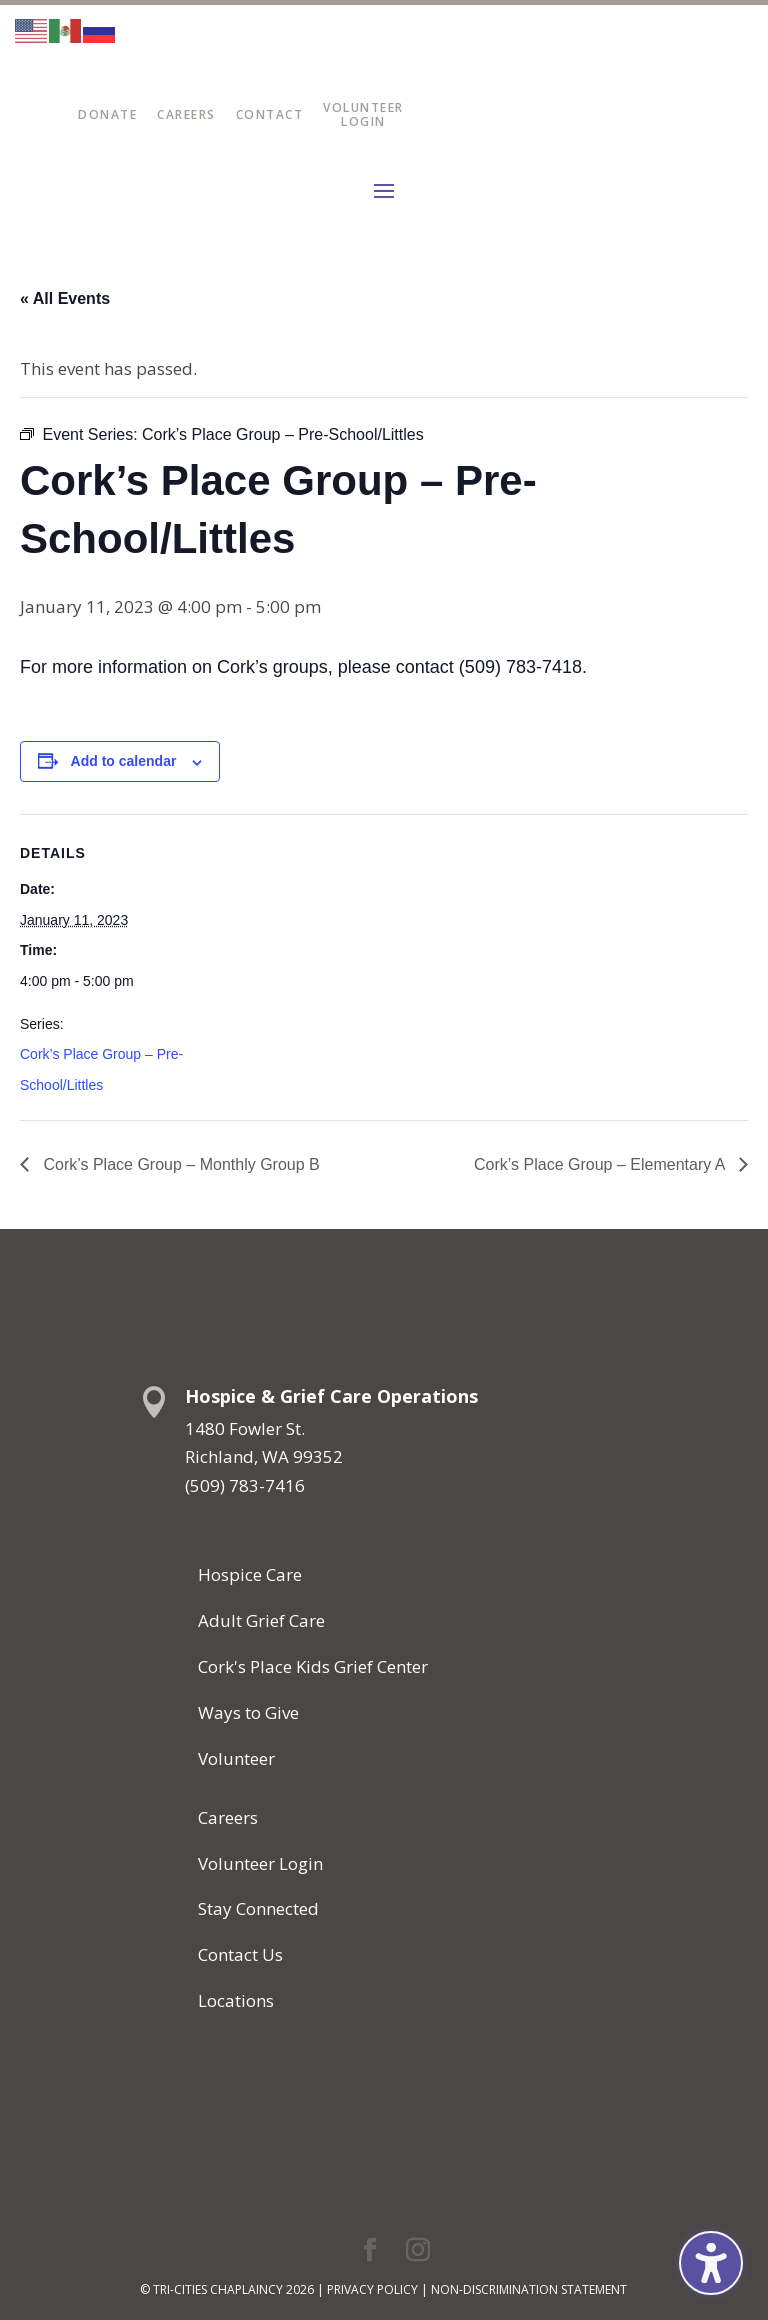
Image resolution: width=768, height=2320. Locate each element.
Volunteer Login (260, 1863)
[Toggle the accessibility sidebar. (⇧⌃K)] (711, 2263)
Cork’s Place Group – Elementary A (601, 1164)
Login (363, 121)
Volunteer (363, 107)
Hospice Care (250, 1574)
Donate (107, 114)
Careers (186, 114)
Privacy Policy (372, 2289)
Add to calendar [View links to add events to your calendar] (124, 761)
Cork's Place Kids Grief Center (313, 1666)
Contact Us (240, 1954)
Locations (236, 2000)
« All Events (65, 298)
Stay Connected (258, 1908)
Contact (270, 114)
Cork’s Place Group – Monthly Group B (179, 1164)
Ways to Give (248, 1712)
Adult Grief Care (261, 1620)
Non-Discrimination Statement (529, 2289)
